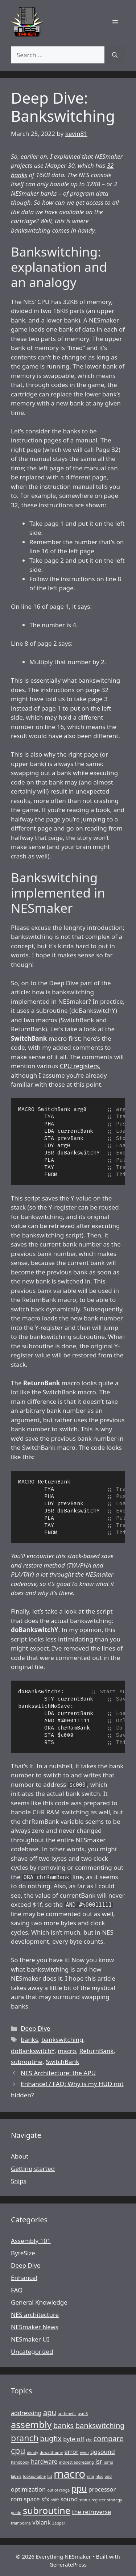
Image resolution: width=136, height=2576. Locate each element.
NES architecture (35, 2314)
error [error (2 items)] (72, 2452)
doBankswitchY (32, 2051)
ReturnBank (96, 2051)
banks (29, 2039)
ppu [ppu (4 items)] (79, 2488)
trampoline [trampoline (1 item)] (21, 2523)
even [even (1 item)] (84, 2452)
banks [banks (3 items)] (63, 2425)
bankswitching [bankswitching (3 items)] (100, 2425)
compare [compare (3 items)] (109, 2438)
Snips (18, 2181)
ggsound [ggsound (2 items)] (102, 2452)
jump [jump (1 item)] (108, 2462)
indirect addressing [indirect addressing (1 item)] (76, 2462)
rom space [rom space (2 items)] (25, 2499)
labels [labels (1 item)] (16, 2476)
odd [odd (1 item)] (108, 2476)
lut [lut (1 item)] (49, 2476)
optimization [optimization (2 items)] (28, 2489)
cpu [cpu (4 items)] (18, 2450)
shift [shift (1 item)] (55, 2499)
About (19, 2156)
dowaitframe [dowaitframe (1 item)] (51, 2452)
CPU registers (79, 1066)
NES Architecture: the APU (58, 2073)
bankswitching (62, 2039)
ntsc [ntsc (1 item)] (99, 2476)
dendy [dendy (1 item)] (32, 2452)
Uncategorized (32, 2351)
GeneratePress (68, 2564)
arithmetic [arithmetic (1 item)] (67, 2413)
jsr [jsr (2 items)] (98, 2461)
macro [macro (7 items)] (69, 2474)
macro (67, 2051)
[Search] (114, 55)
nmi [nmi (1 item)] (90, 2476)
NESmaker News (34, 2327)
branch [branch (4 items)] (24, 2438)
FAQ (16, 2290)
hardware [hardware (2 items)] (44, 2461)
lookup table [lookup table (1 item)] (34, 2476)
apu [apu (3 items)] (49, 2412)
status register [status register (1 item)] (92, 2499)
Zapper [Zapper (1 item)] (58, 2523)
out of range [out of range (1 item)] (58, 2490)
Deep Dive (35, 2028)
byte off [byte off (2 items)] (73, 2439)
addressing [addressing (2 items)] (26, 2413)
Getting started (33, 2168)
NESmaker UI (30, 2339)
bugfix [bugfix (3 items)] (51, 2438)
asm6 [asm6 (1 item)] (83, 2413)
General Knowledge (39, 2302)
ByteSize (23, 2253)
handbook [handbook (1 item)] (20, 2462)
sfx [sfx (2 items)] (45, 2499)
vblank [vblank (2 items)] (42, 2522)
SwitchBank (62, 2061)
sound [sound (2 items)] (69, 2499)
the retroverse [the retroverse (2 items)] (91, 2512)
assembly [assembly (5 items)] (31, 2424)
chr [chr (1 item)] (89, 2439)
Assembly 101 (31, 2240)
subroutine (26, 2061)
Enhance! (24, 2277)
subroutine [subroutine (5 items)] (46, 2510)
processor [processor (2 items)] (102, 2489)
